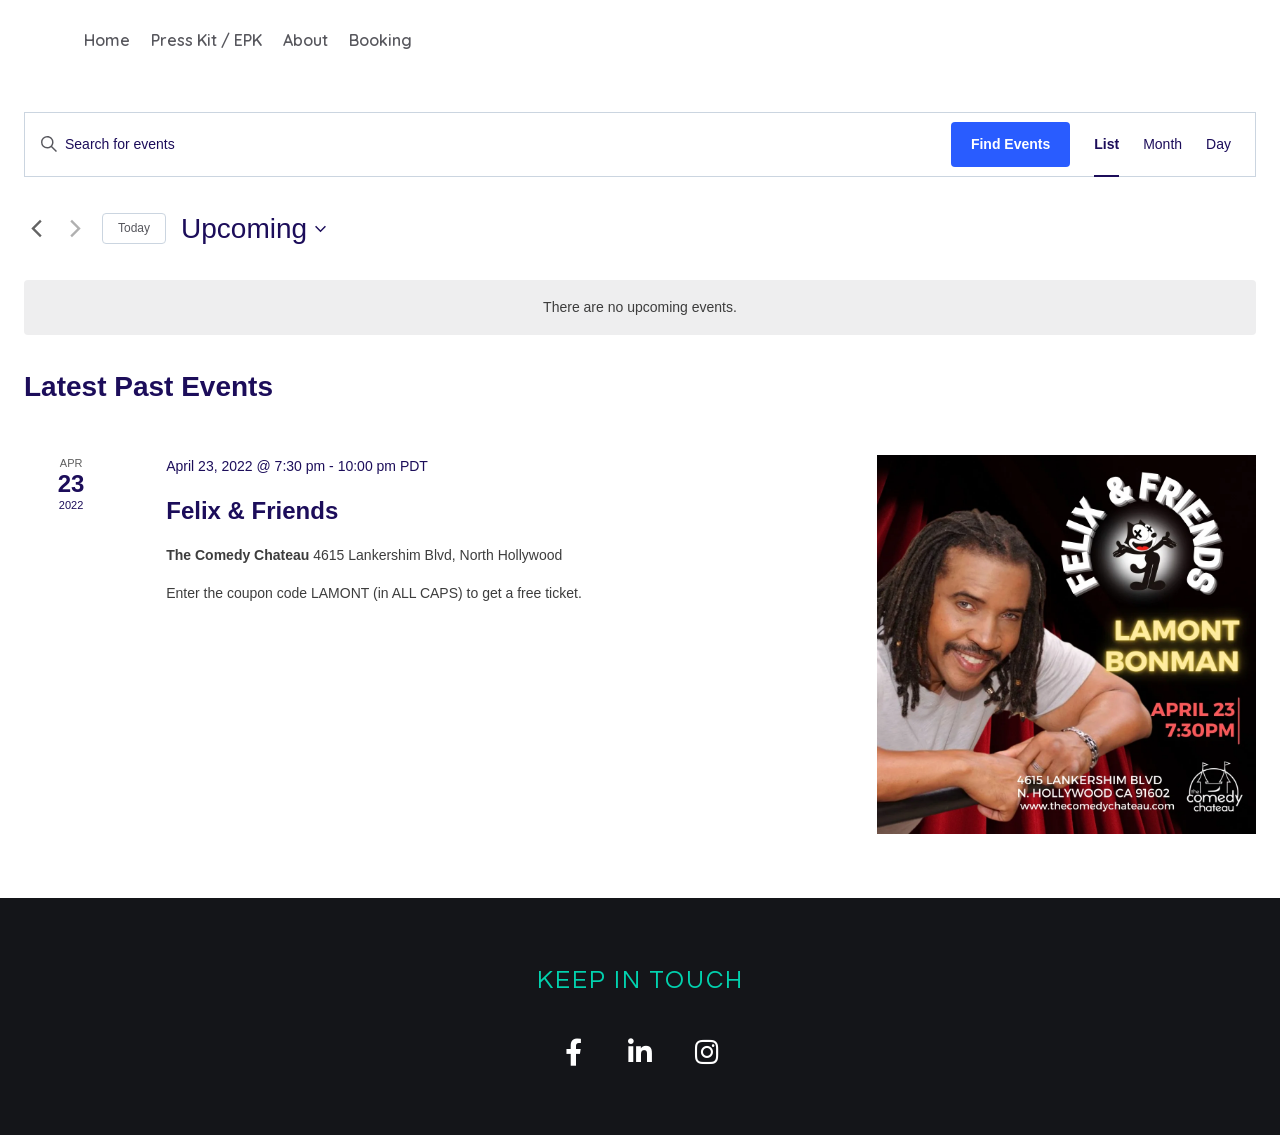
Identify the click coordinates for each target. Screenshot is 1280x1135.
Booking (380, 40)
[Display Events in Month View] (1162, 144)
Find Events (1010, 144)
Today (134, 228)
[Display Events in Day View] (1218, 144)
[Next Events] (75, 229)
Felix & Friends (252, 510)
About (305, 40)
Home (107, 40)
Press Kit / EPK (206, 40)
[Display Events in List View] (1106, 144)
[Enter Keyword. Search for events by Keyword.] (488, 144)
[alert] (640, 307)
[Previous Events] (36, 229)
